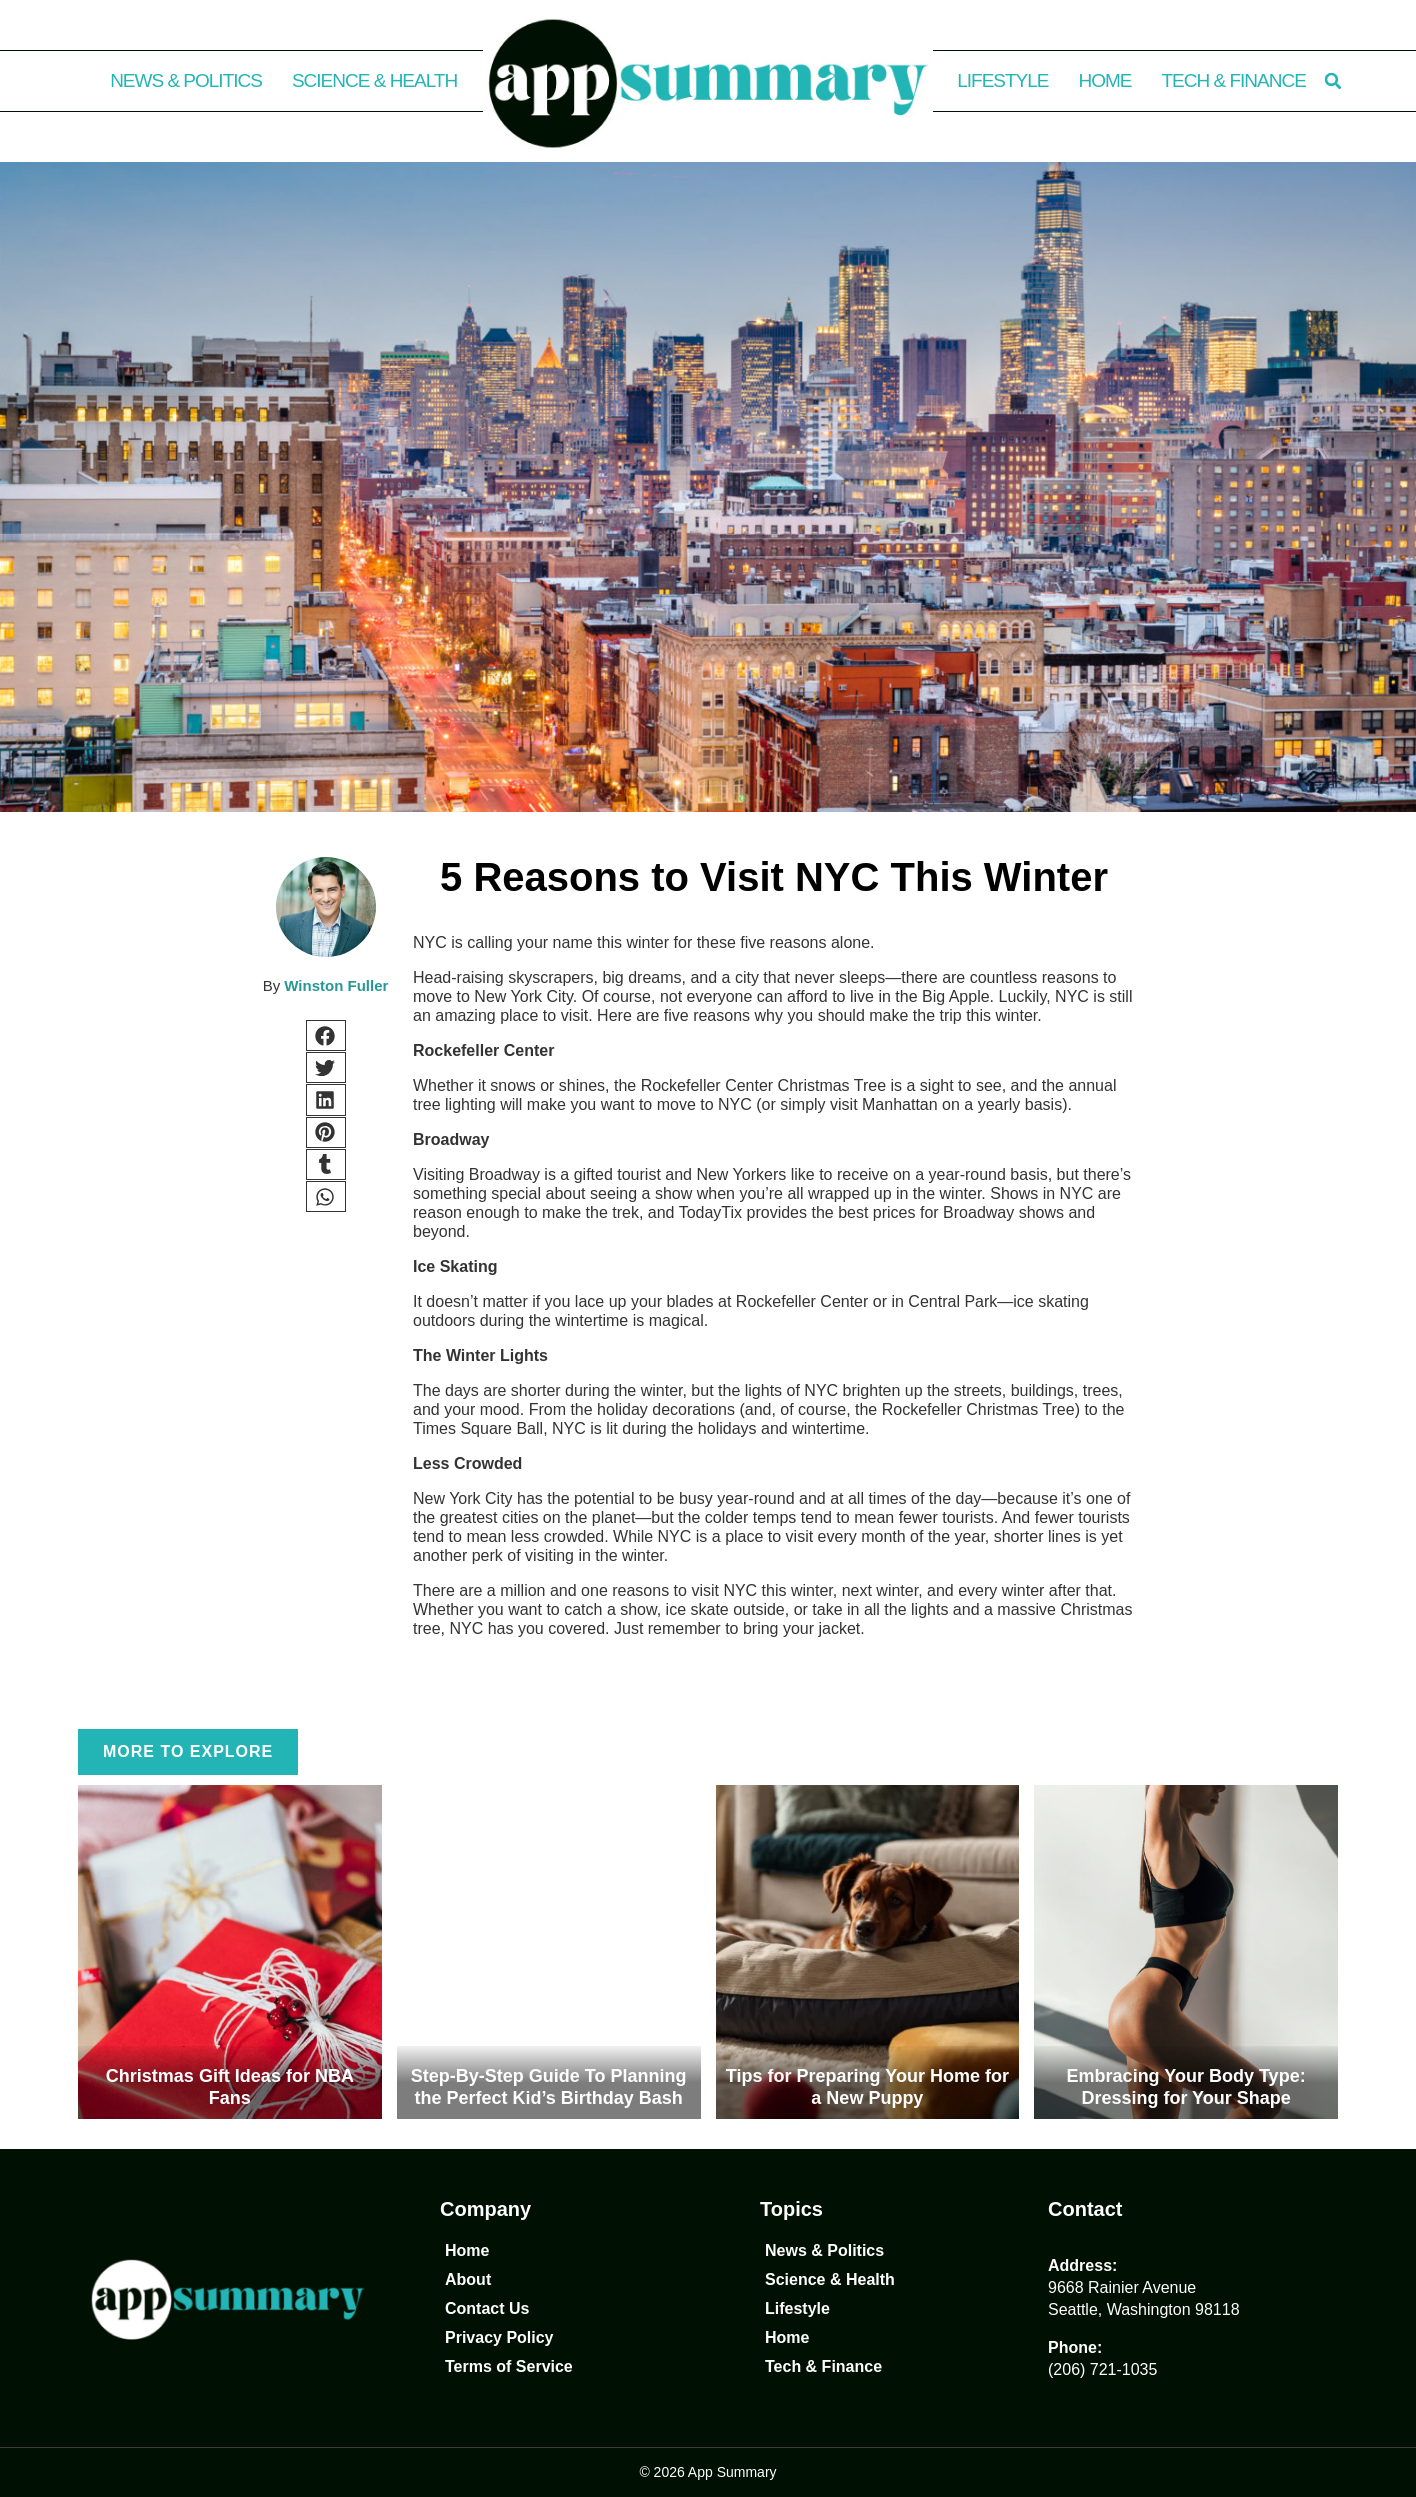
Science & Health (374, 80)
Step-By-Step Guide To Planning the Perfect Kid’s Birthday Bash (549, 2087)
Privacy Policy (499, 2337)
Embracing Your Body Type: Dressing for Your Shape (1186, 2087)
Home (1105, 80)
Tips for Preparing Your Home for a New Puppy (867, 2087)
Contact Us (487, 2308)
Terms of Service (509, 2366)
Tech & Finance (1234, 80)
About (468, 2279)
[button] (1333, 81)
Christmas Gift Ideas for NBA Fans (230, 2087)
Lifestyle (1002, 80)
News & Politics (186, 80)
